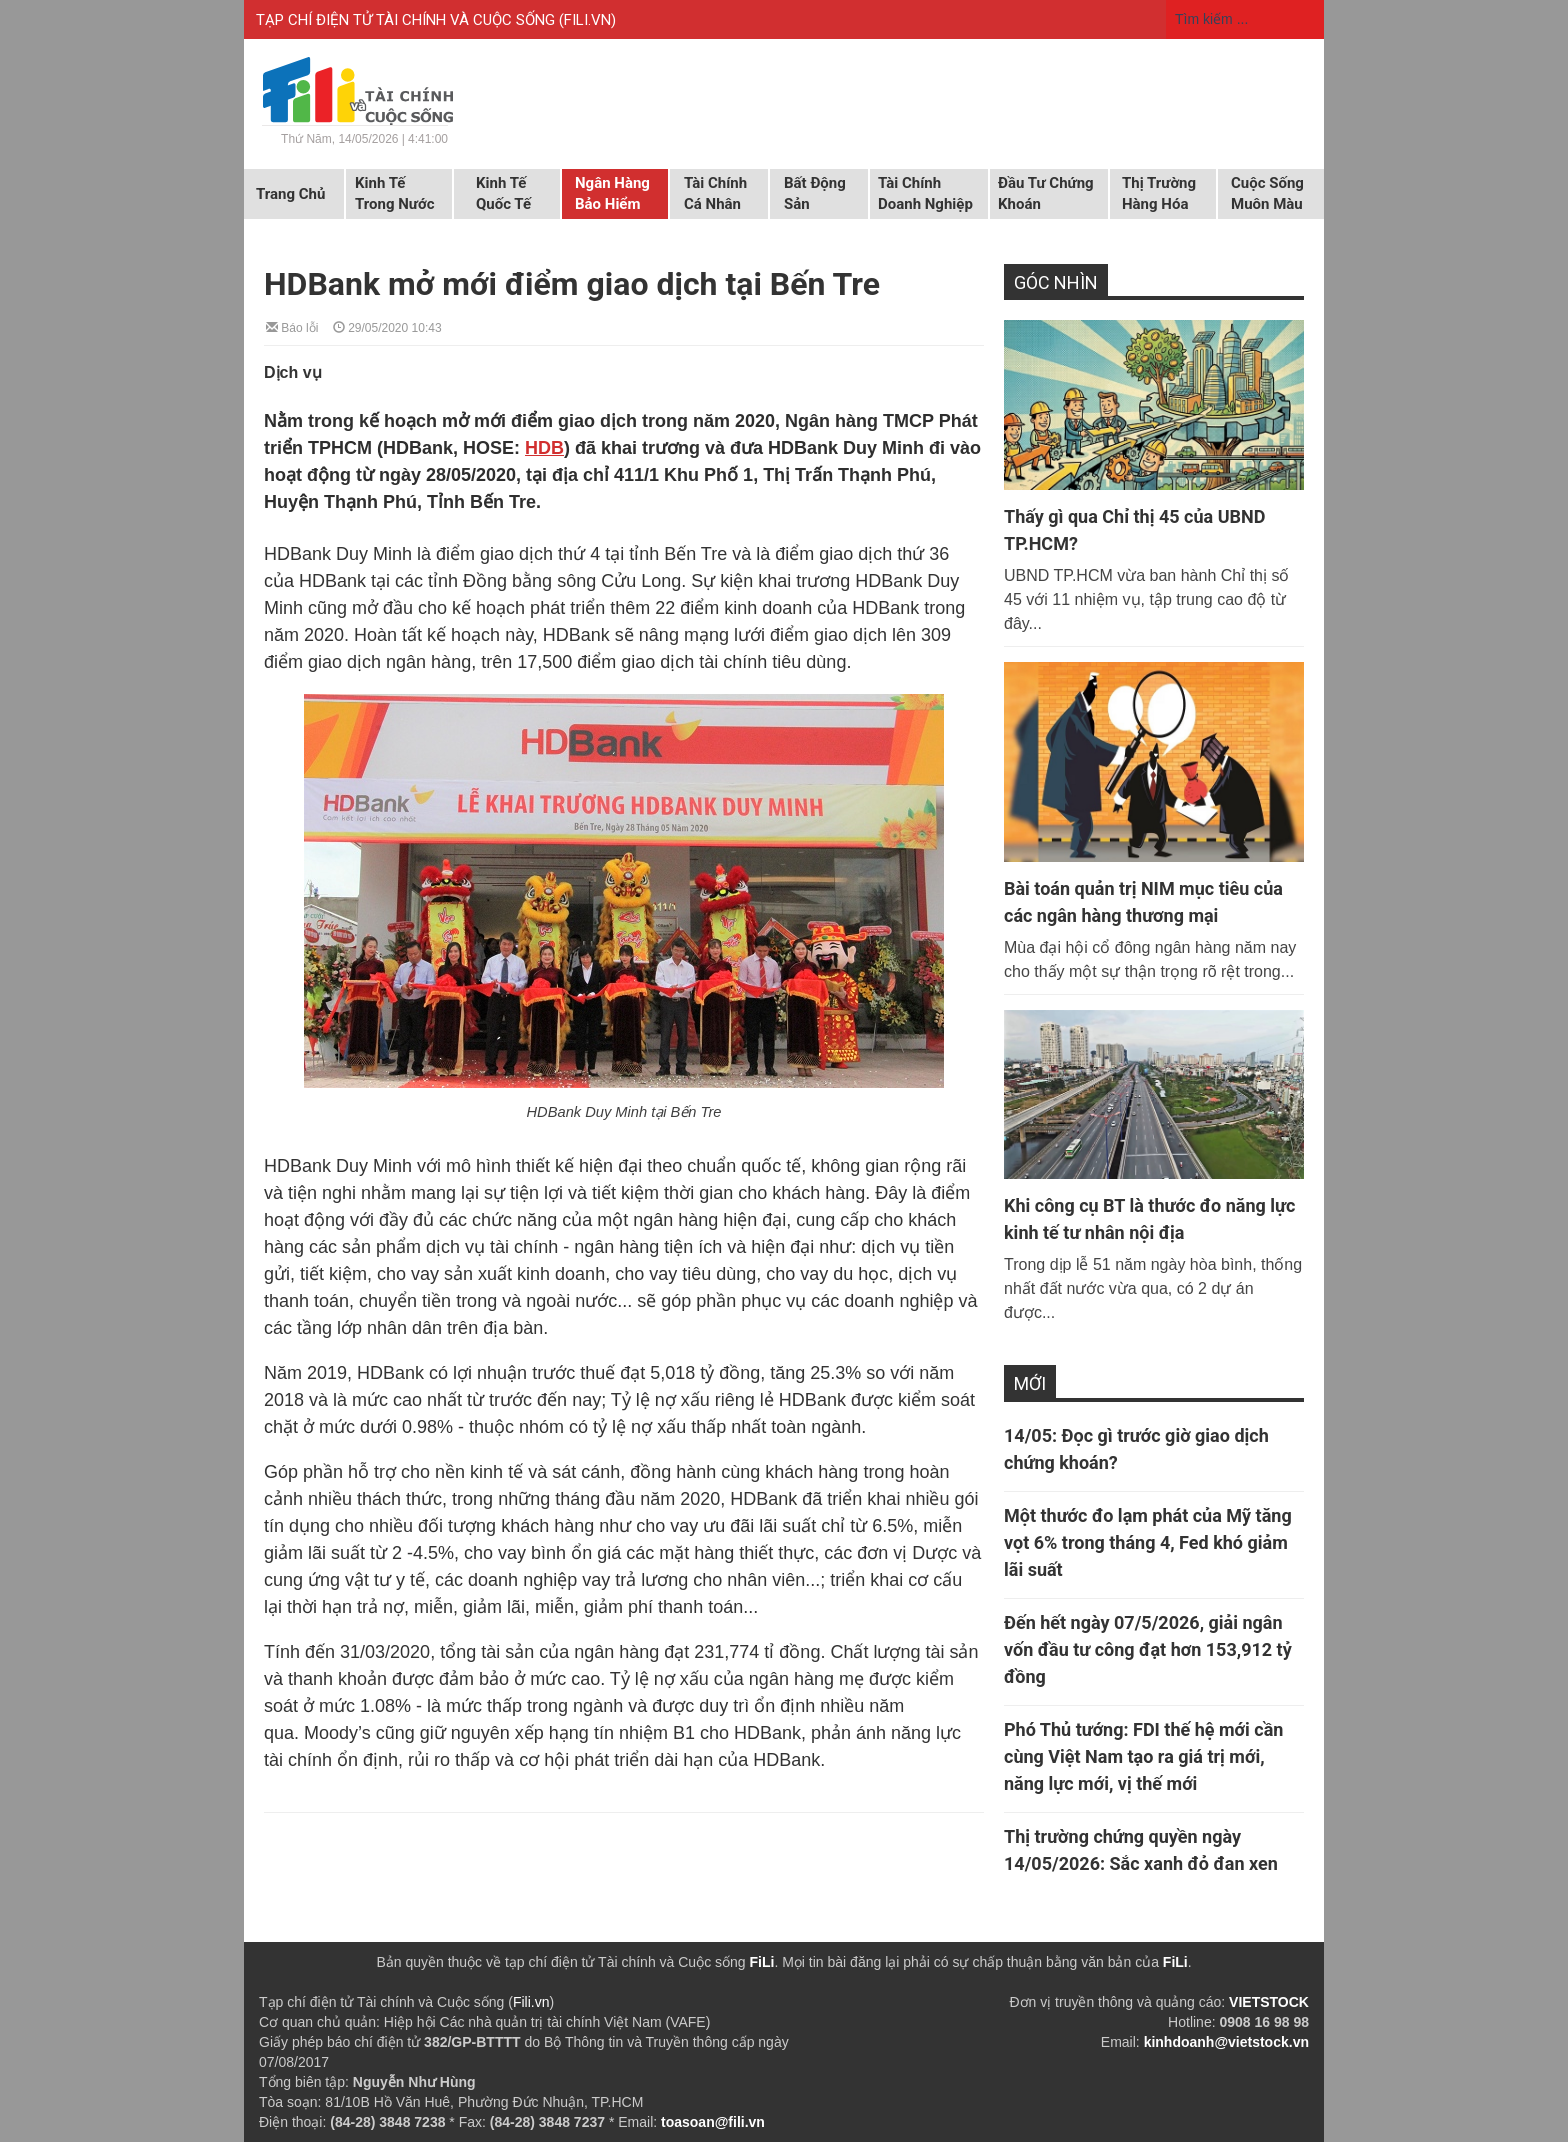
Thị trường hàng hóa (1159, 193)
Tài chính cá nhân (715, 193)
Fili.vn (531, 2002)
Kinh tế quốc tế (503, 193)
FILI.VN (587, 20)
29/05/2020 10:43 (387, 326)
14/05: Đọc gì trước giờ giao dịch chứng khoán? (1136, 1449)
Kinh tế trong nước (394, 193)
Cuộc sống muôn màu (1267, 193)
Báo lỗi (292, 326)
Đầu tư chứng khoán (1046, 193)
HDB (544, 448)
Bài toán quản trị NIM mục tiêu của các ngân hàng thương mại (1143, 902)
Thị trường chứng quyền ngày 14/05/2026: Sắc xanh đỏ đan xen (1141, 1850)
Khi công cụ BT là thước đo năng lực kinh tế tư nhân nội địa (1149, 1219)
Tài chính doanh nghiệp (925, 193)
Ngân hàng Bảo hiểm (612, 193)
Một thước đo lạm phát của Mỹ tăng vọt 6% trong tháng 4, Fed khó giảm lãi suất (1148, 1542)
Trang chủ (290, 194)
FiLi (762, 1962)
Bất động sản (815, 193)
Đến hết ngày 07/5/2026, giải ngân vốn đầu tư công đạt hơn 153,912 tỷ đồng (1148, 1649)
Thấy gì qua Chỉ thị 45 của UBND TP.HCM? (1134, 530)
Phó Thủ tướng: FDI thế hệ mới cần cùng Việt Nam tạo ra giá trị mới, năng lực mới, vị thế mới (1143, 1756)
